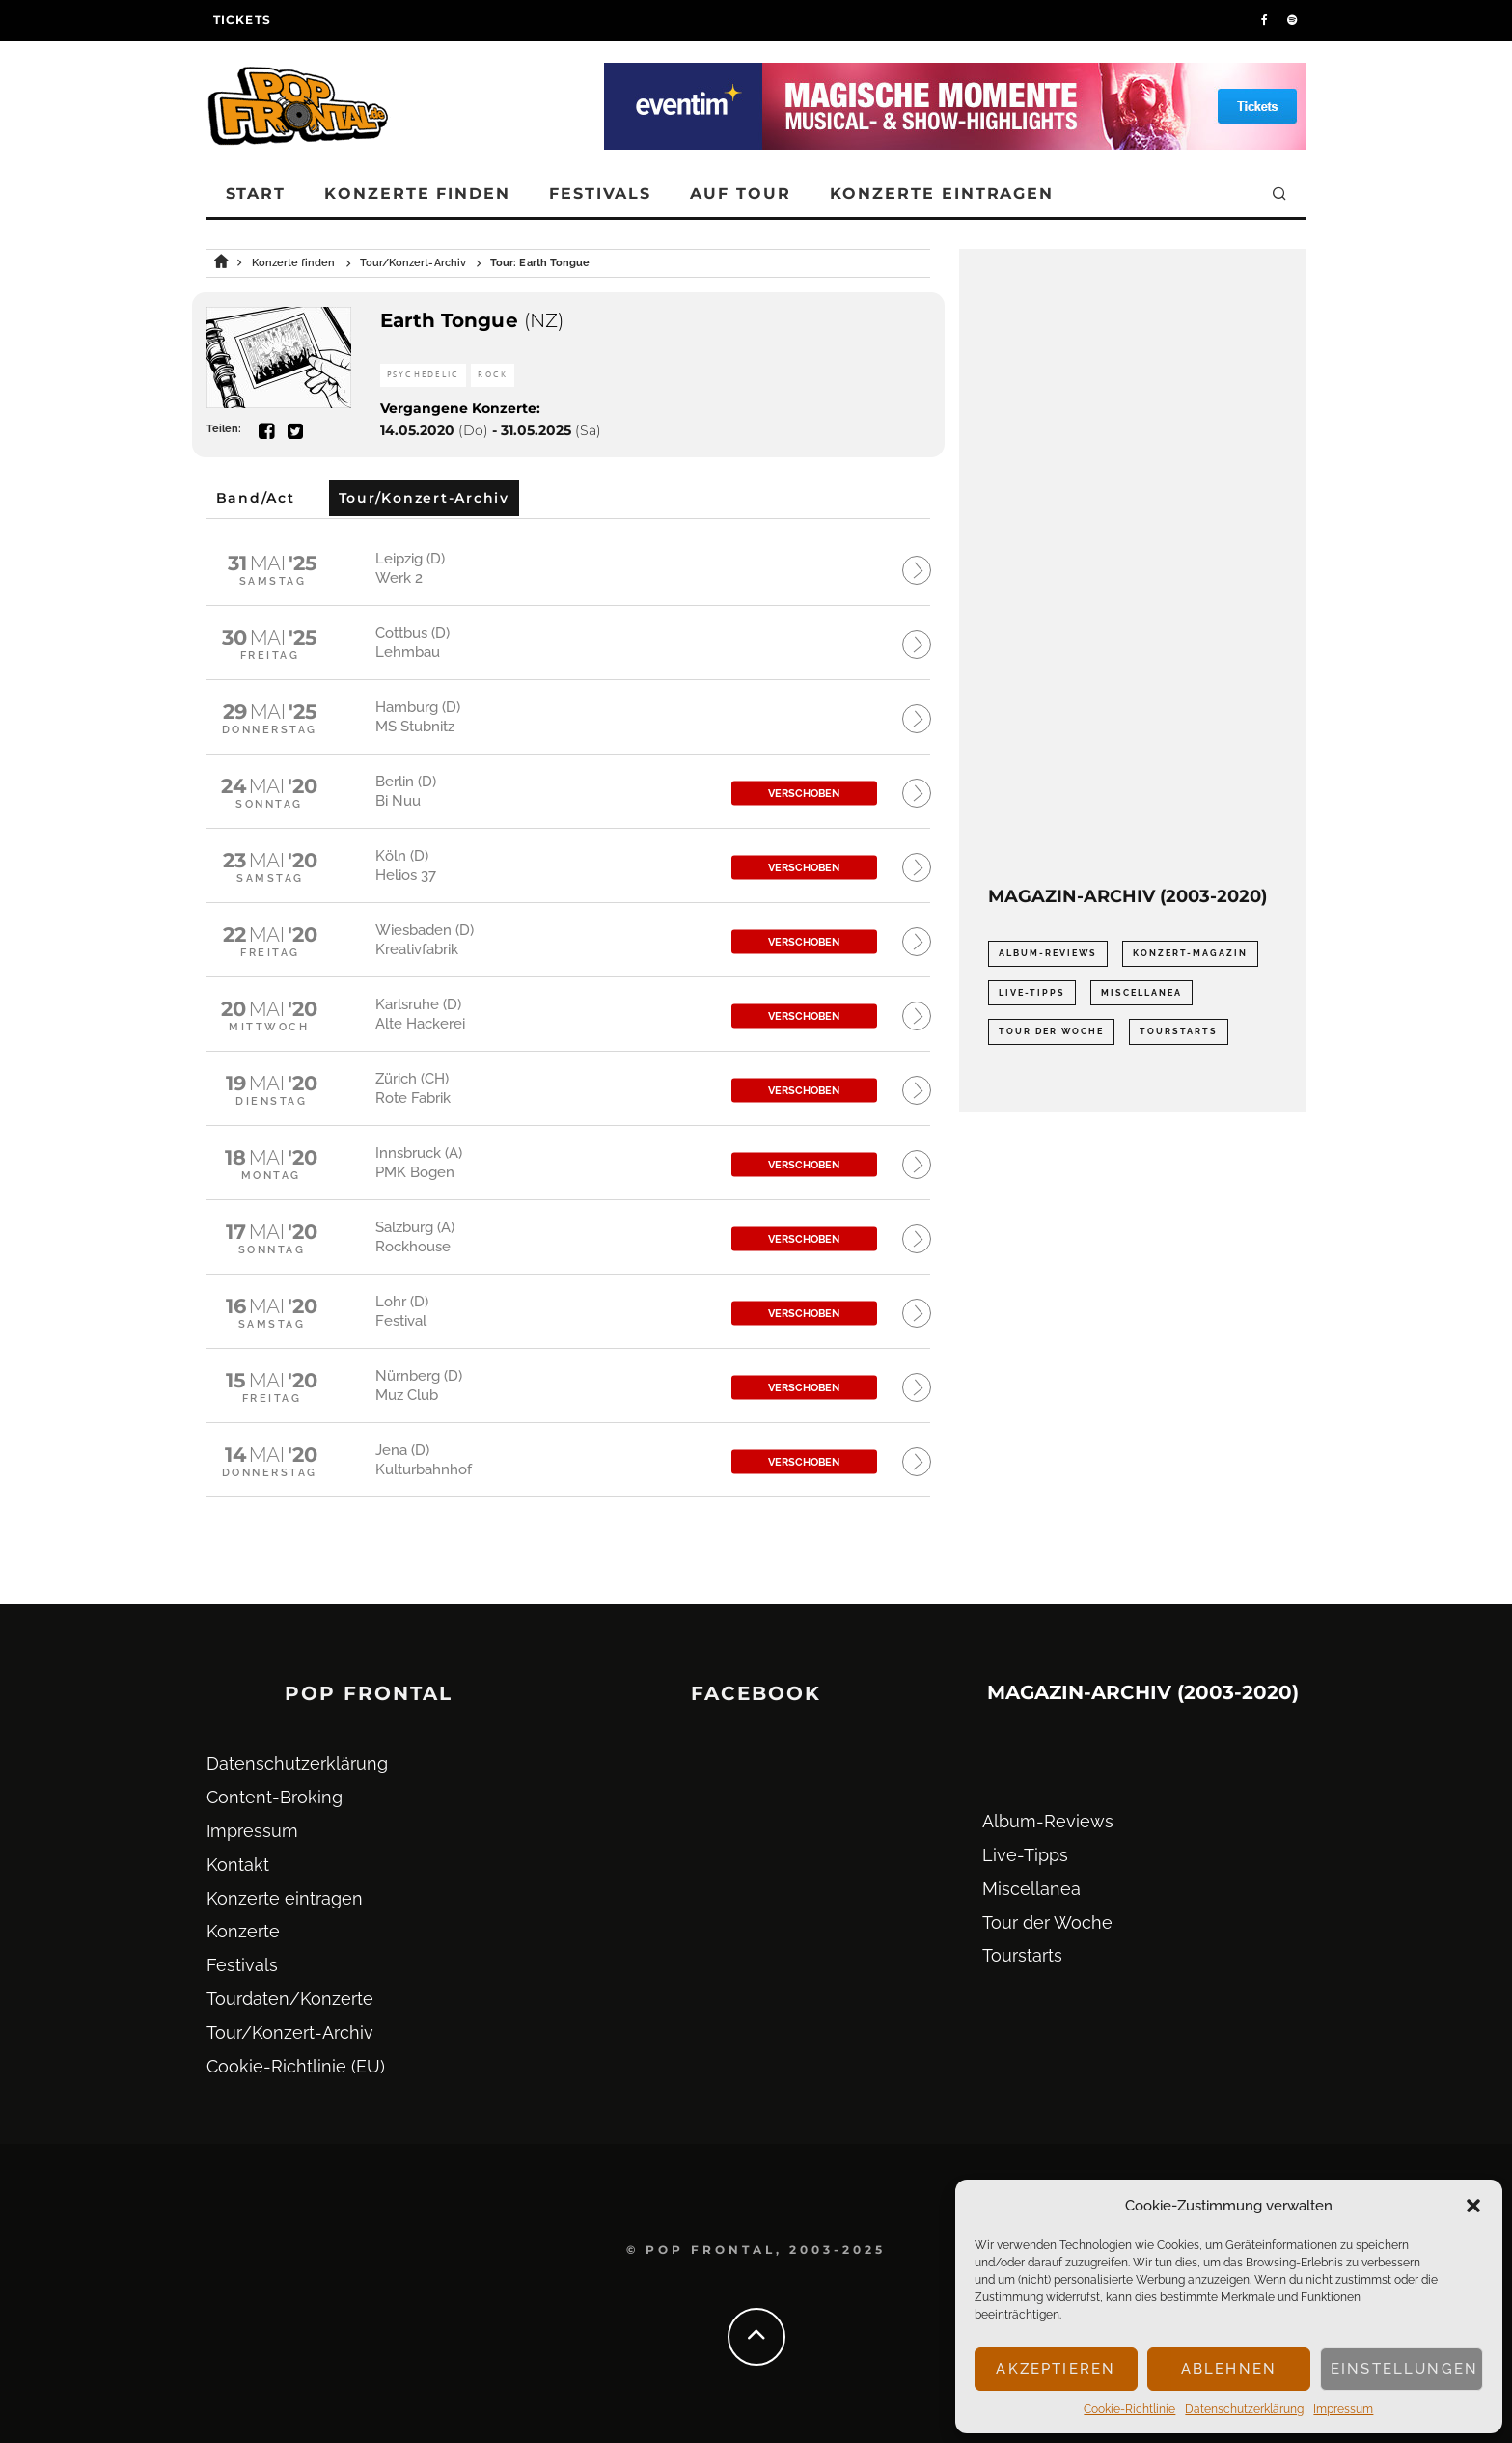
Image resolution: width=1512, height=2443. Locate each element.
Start (256, 193)
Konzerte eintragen (942, 193)
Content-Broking (274, 1797)
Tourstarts (1022, 1955)
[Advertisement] (1133, 567)
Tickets (242, 20)
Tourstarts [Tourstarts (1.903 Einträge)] (1179, 1031)
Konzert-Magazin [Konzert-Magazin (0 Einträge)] (1190, 953)
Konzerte (243, 1931)
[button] (1473, 2205)
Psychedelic (423, 374)
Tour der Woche (1047, 1922)
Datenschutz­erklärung (1244, 2409)
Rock (493, 374)
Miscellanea (1031, 1889)
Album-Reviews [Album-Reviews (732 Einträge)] (1048, 953)
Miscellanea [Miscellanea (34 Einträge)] (1141, 993)
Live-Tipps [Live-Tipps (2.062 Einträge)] (1032, 993)
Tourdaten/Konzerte (289, 1999)
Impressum (1343, 2409)
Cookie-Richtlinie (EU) (295, 2066)
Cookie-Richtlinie (1129, 2409)
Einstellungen (1404, 2368)
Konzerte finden (417, 193)
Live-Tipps (1025, 1855)
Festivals (600, 193)
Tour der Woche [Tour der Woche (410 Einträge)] (1051, 1031)
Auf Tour (740, 193)
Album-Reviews (1047, 1821)
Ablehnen (1229, 2368)
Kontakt (237, 1864)
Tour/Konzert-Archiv (289, 2032)
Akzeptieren (1055, 2368)
